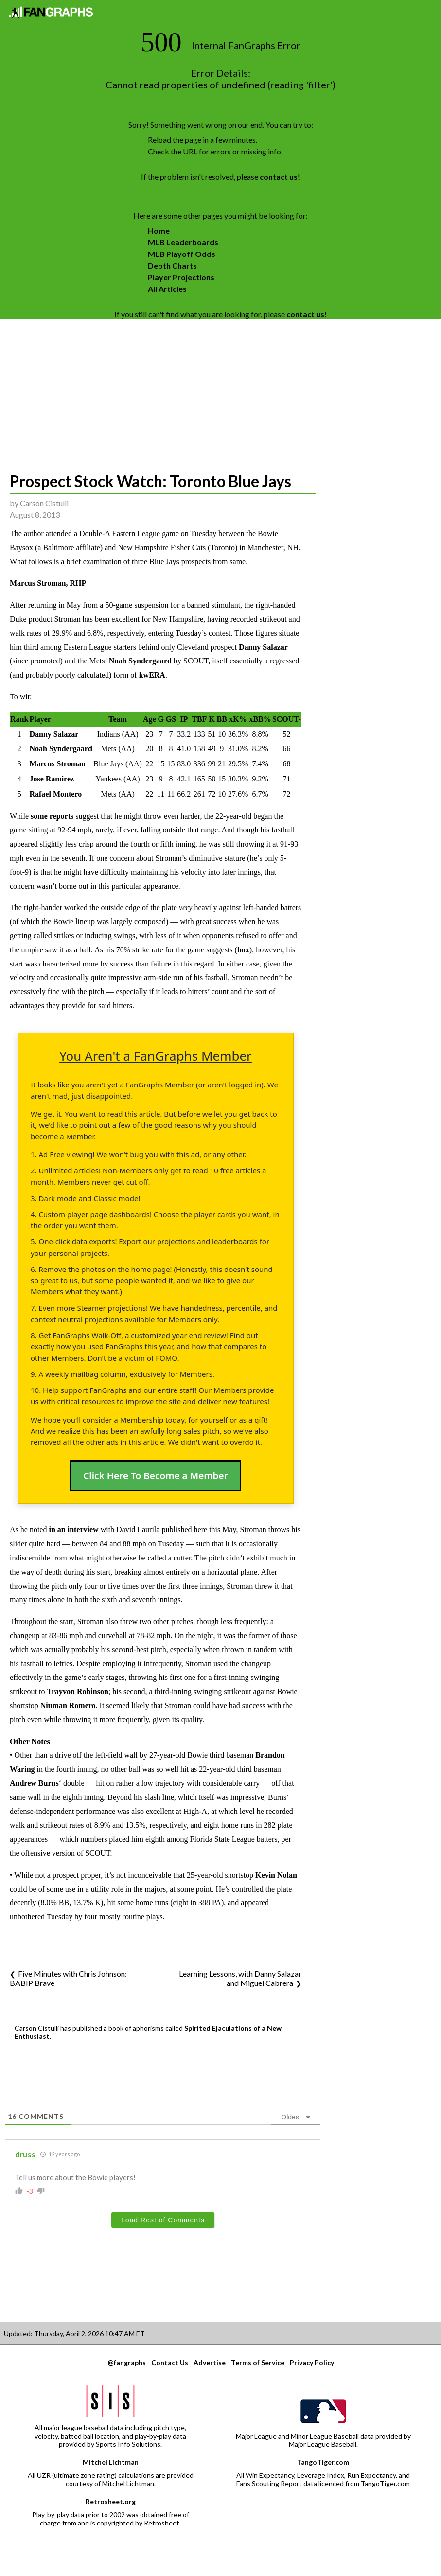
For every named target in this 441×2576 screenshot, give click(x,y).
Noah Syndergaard (140, 661)
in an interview (73, 1529)
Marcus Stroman (57, 764)
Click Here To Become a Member (155, 1476)
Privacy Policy (312, 2362)
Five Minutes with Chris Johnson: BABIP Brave (68, 1978)
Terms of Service (257, 2362)
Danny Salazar (263, 647)
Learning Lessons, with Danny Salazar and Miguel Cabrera (240, 1978)
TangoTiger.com (323, 2462)
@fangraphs (126, 2362)
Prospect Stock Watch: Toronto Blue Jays (150, 481)
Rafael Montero (55, 794)
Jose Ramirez (51, 779)
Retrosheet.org (111, 2501)
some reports (52, 816)
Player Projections (181, 277)
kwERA (152, 675)
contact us (279, 176)
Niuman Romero (68, 1705)
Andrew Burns (34, 1783)
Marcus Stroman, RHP (48, 583)
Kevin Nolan (276, 1875)
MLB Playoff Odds (181, 253)
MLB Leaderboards (183, 242)
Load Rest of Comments (163, 2220)
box (243, 950)
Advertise (210, 2362)
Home (159, 230)
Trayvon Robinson (77, 1691)
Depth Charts (172, 265)
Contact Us (169, 2362)
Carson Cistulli (44, 503)
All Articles (167, 288)
